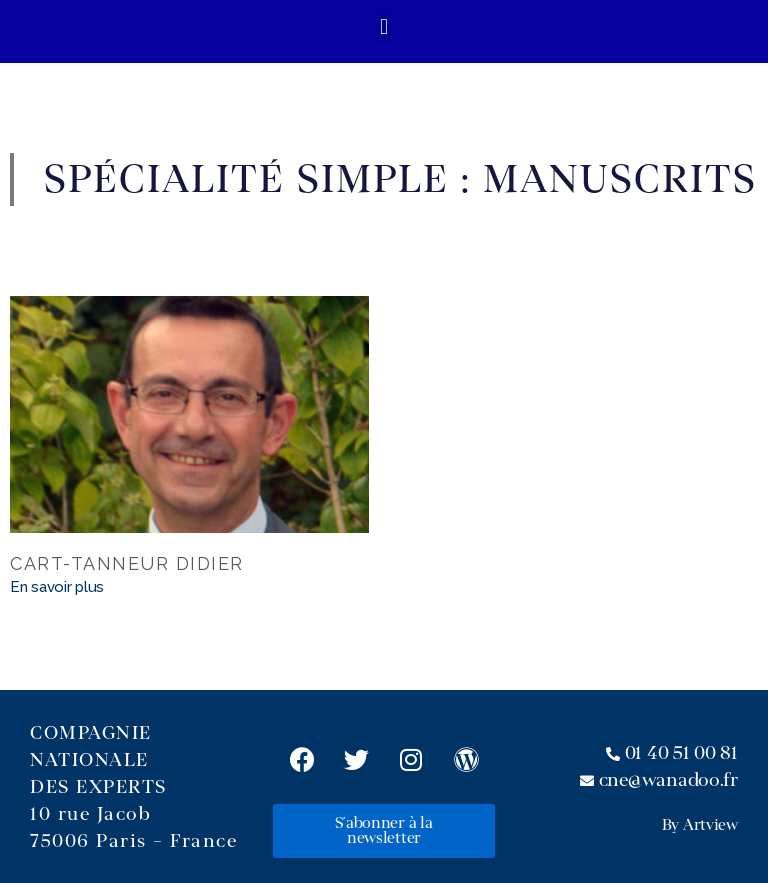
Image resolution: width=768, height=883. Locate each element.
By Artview (700, 825)
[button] (384, 26)
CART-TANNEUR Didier (127, 563)
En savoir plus (57, 587)
